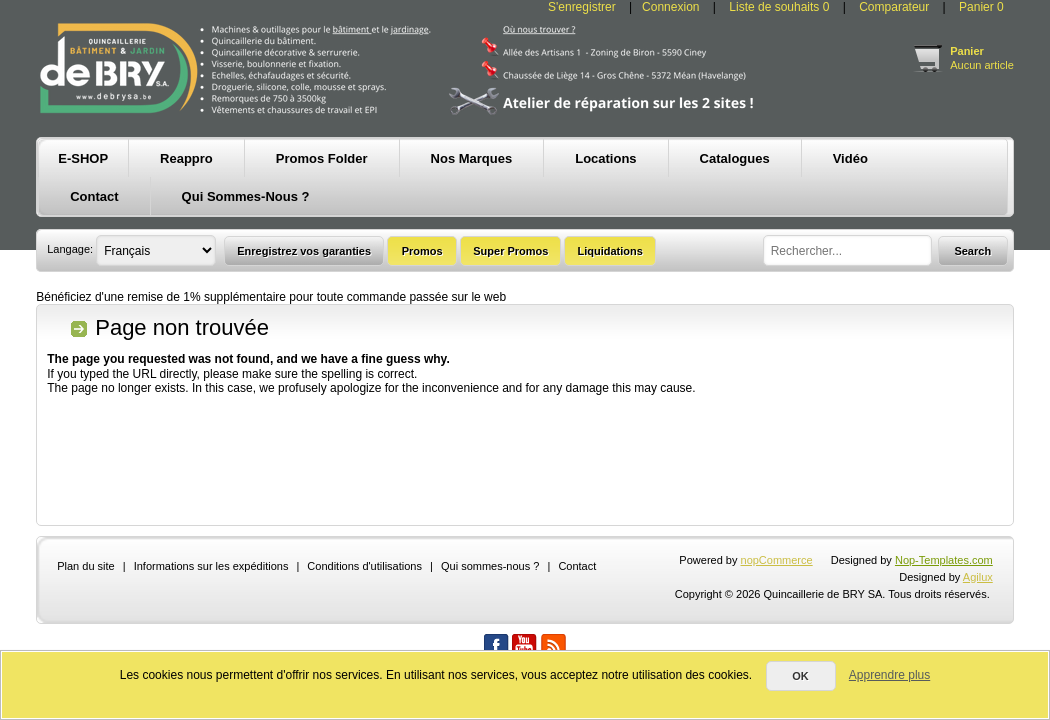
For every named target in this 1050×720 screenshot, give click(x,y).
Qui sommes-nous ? (490, 566)
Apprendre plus (889, 675)
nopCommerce (777, 560)
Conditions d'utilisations (364, 566)
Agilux (978, 577)
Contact (577, 566)
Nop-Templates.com (944, 560)
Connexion (670, 7)
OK (800, 676)
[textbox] (847, 250)
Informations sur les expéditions (211, 566)
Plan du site (85, 566)
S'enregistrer (582, 7)
